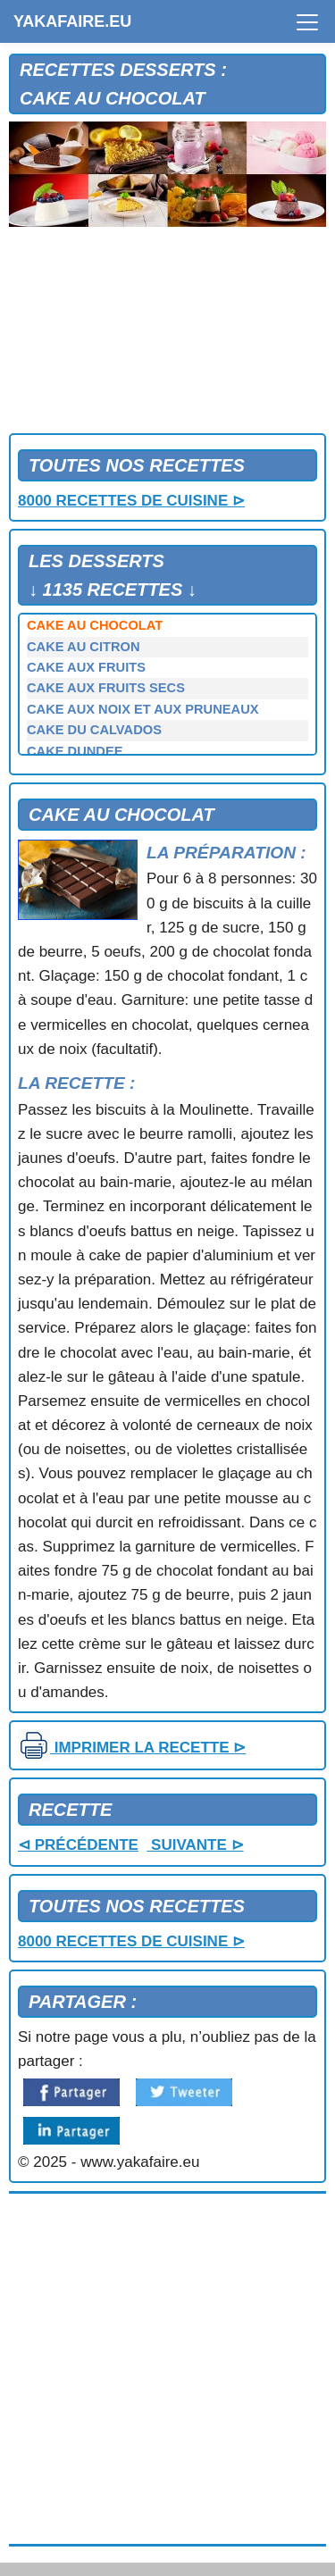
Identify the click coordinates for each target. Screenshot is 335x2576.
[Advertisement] (167, 334)
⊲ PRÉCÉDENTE (78, 1844)
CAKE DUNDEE (75, 751)
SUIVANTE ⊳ (195, 1844)
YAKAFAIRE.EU (72, 21)
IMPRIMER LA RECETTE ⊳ (132, 1747)
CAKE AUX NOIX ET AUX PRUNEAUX (143, 709)
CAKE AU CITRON (83, 647)
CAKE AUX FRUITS (86, 667)
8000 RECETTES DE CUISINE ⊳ (131, 500)
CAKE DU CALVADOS (94, 730)
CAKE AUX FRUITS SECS (106, 688)
